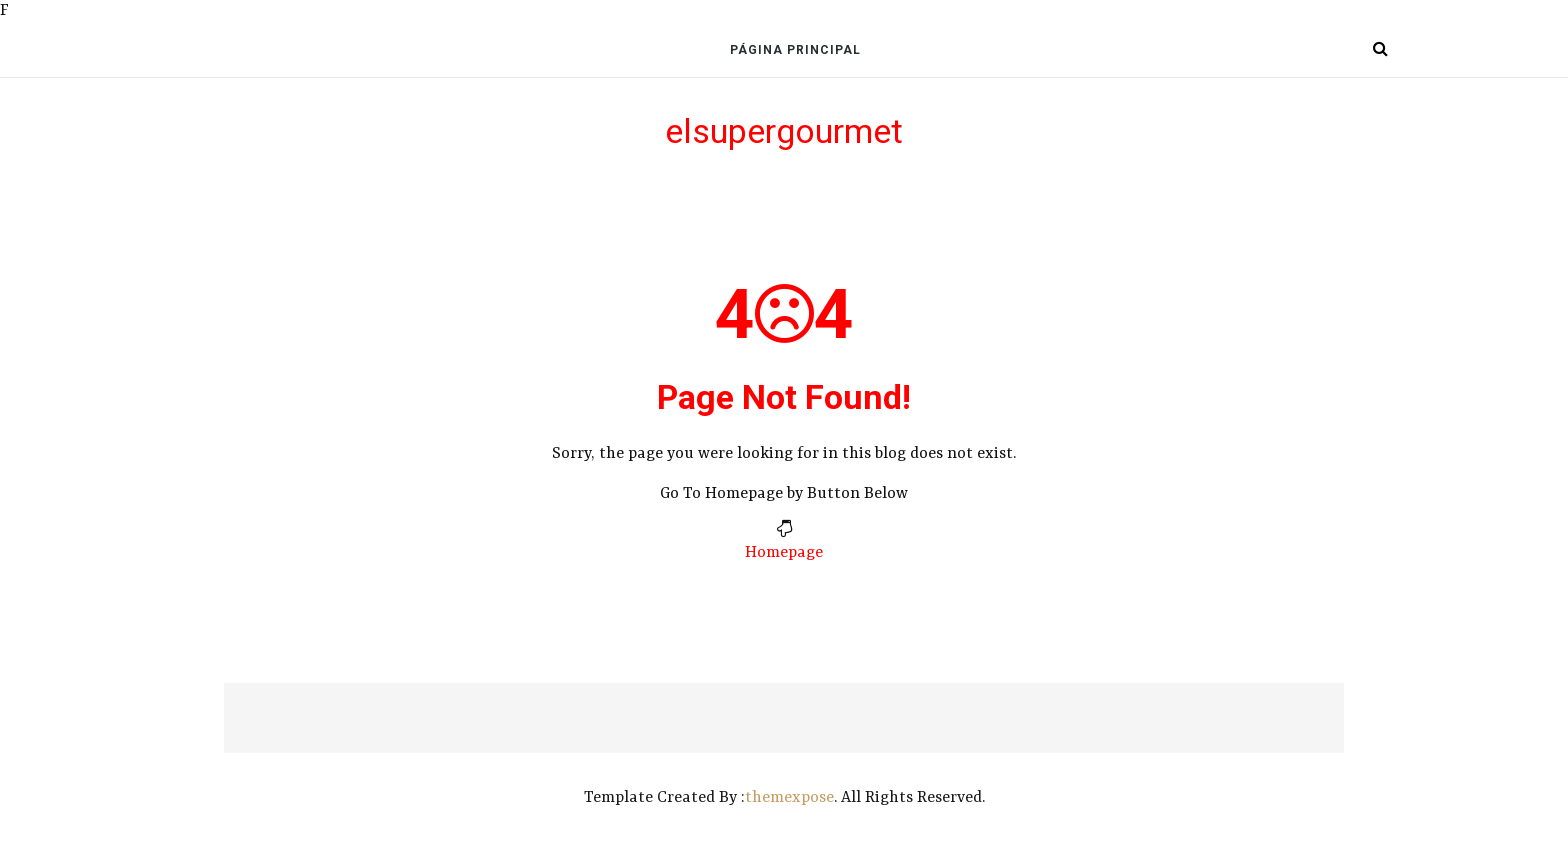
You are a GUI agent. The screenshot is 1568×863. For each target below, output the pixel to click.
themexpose (789, 798)
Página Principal (795, 50)
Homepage (784, 553)
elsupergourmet (784, 131)
